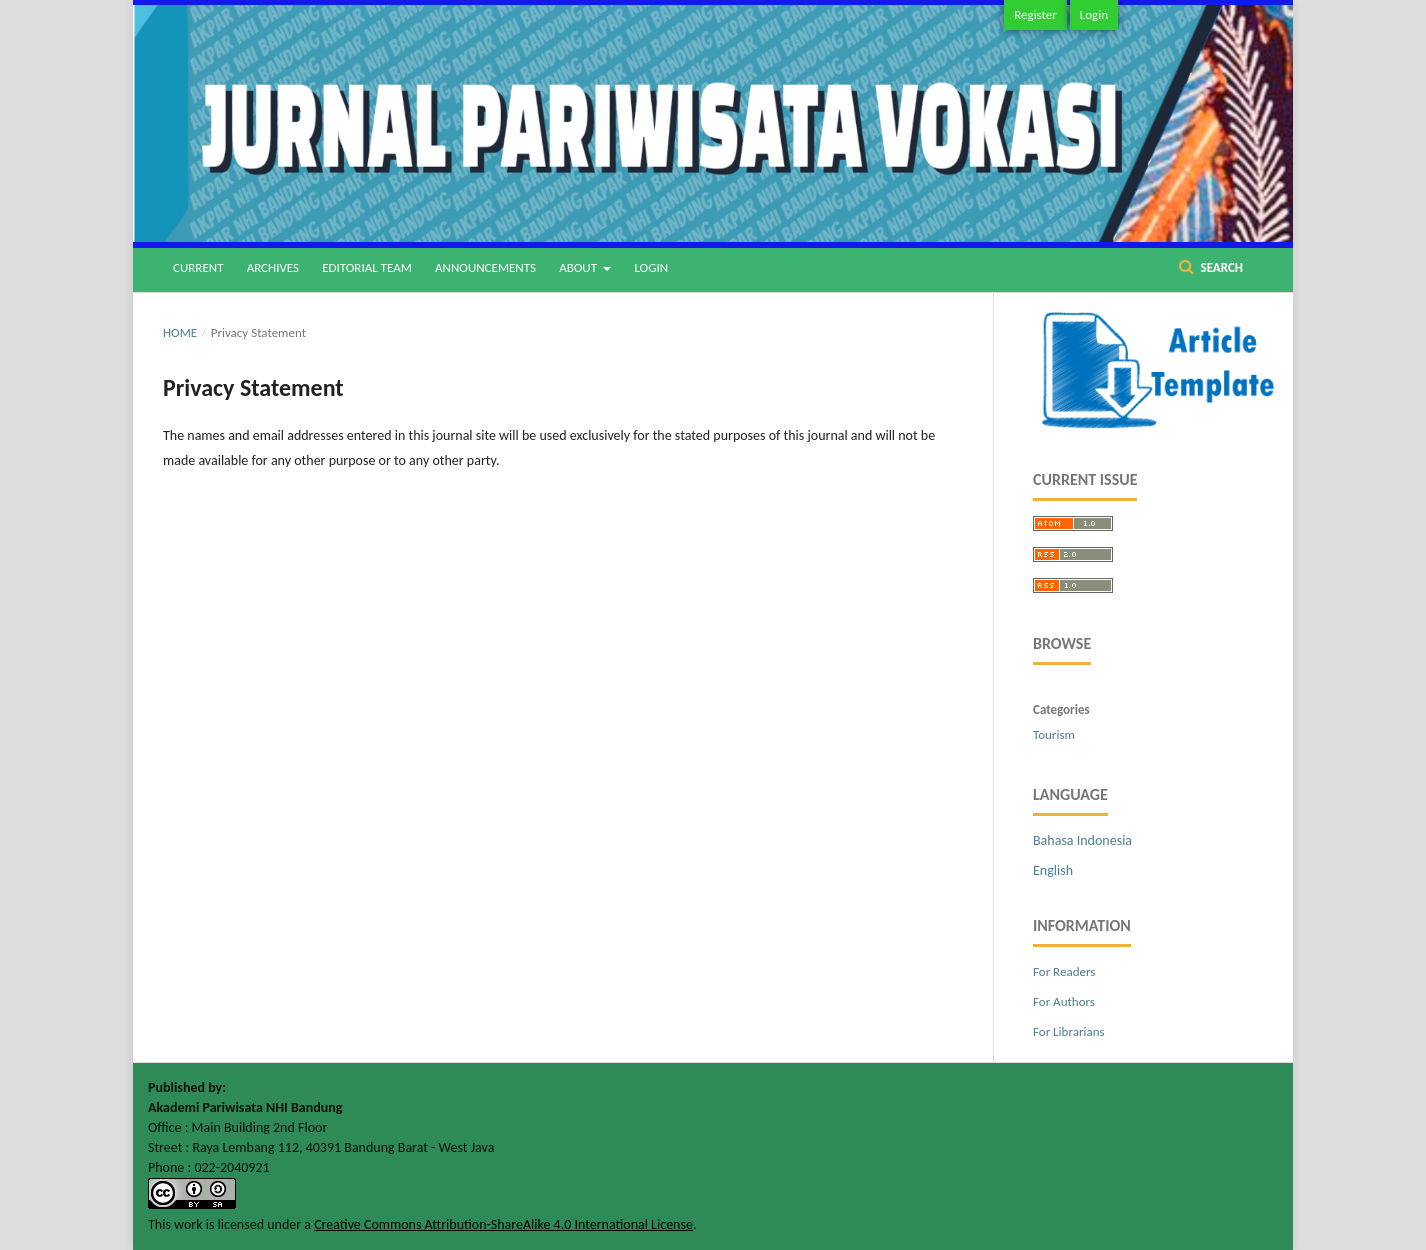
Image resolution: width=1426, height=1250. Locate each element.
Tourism (1054, 734)
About (579, 267)
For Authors (1064, 1001)
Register (1035, 14)
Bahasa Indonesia (1082, 840)
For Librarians (1069, 1031)
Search (1220, 267)
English (1053, 870)
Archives (273, 267)
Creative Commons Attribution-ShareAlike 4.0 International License (503, 1224)
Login (651, 267)
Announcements (485, 267)
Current (198, 267)
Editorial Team (367, 267)
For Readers (1064, 971)
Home (180, 332)
